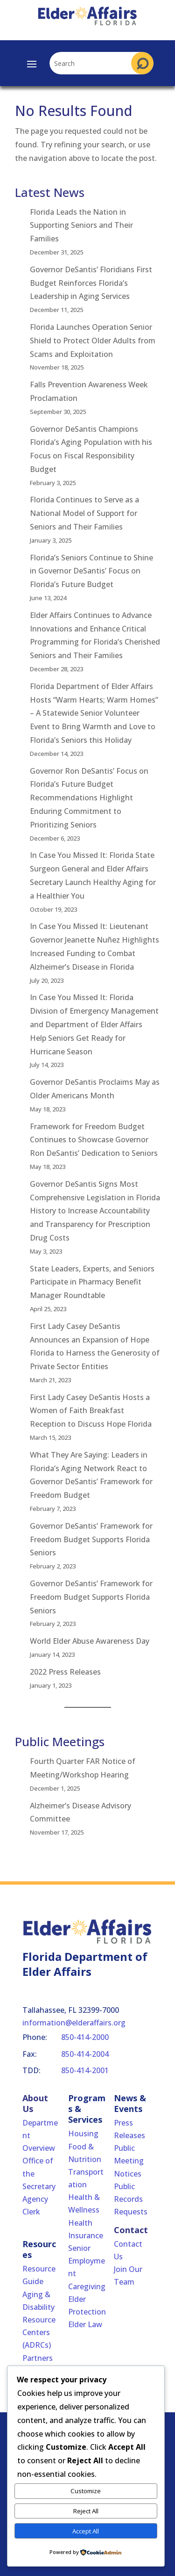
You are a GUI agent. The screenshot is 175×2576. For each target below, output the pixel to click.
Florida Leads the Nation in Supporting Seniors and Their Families (81, 225)
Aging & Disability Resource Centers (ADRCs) (39, 2320)
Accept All (85, 2531)
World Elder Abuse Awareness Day (89, 1641)
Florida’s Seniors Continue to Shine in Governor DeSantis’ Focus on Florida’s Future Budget (91, 571)
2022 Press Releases (65, 1672)
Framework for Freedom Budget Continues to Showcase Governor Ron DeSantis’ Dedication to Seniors (94, 1140)
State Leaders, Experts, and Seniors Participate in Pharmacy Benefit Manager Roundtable (92, 1282)
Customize (85, 2491)
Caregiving (86, 2286)
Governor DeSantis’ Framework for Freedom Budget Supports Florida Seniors (91, 1539)
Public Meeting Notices (129, 2160)
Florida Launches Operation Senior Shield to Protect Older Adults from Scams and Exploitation (92, 340)
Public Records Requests (130, 2199)
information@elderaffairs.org (74, 2022)
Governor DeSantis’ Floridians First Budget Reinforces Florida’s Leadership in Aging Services (91, 283)
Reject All (85, 2511)
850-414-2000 (85, 2037)
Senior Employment (86, 2260)
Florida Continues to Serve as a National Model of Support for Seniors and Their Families (84, 513)
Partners (37, 2358)
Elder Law (85, 2324)
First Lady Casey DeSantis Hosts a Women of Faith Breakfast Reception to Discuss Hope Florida (91, 1410)
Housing (83, 2133)
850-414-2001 (85, 2070)
